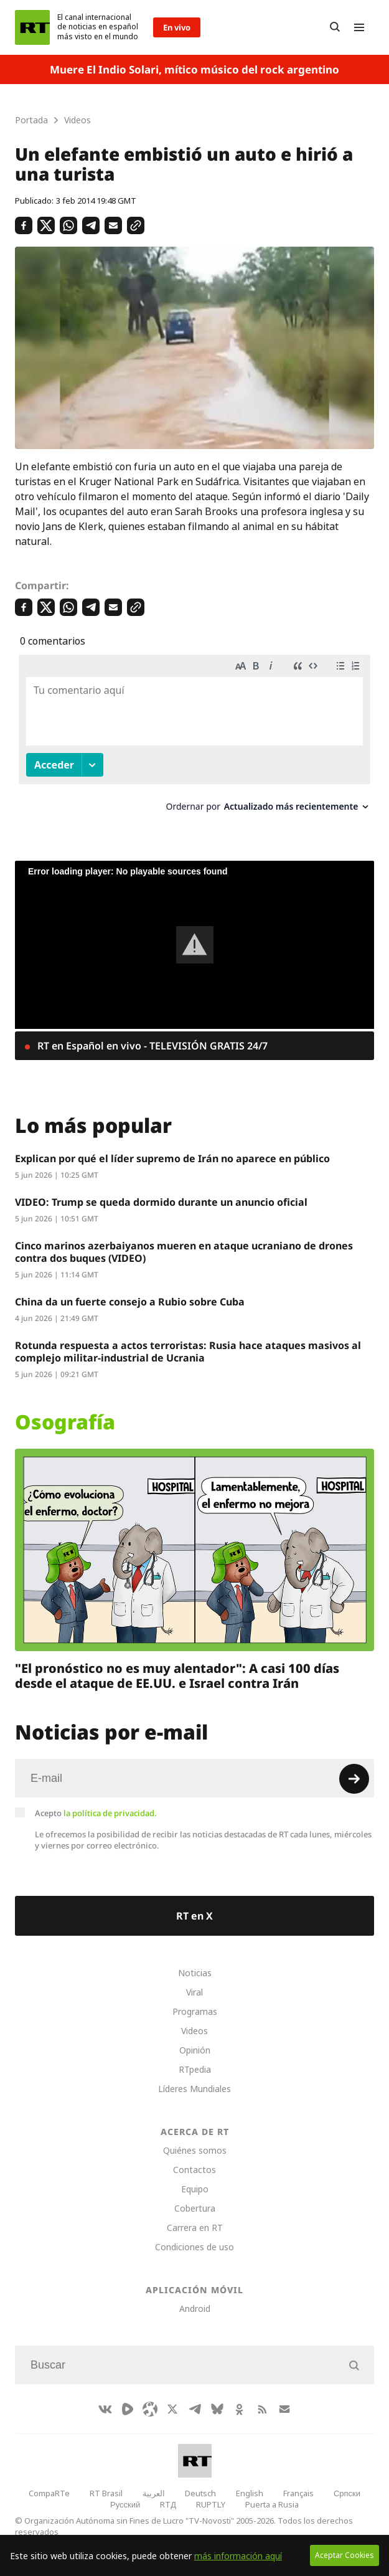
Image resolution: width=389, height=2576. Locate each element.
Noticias (195, 1972)
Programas (194, 2011)
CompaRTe (49, 2493)
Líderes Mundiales (194, 2088)
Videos (194, 2030)
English (249, 2493)
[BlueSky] (217, 2409)
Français (298, 2493)
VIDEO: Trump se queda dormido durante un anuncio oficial (161, 1202)
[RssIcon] (262, 2409)
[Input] (194, 1778)
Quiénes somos (195, 2150)
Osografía (65, 1422)
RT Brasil (106, 2493)
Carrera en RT (195, 2227)
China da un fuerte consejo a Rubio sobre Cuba (130, 1302)
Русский (125, 2504)
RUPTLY (210, 2504)
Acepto (96, 1813)
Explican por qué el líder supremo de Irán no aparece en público (172, 1158)
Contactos (194, 2169)
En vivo (176, 27)
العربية (154, 2493)
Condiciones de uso (194, 2246)
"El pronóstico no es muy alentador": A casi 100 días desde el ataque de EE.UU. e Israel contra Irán (177, 1675)
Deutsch (200, 2493)
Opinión (194, 2050)
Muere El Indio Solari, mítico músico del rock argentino (194, 69)
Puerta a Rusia (272, 2504)
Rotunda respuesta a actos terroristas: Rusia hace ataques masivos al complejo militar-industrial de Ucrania (188, 1351)
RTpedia (195, 2069)
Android (194, 2308)
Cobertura (194, 2208)
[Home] (32, 27)
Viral (194, 1992)
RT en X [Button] (194, 1916)
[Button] (335, 27)
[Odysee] (150, 2409)
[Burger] (359, 27)
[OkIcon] (240, 2409)
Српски (347, 2493)
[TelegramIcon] (195, 2409)
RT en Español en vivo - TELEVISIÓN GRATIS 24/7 (151, 1046)
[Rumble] (128, 2409)
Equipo (195, 2188)
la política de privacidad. (110, 1813)
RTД (168, 2504)
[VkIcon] (105, 2409)
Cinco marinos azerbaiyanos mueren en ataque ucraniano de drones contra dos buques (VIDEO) (184, 1252)
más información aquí (238, 2555)
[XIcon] (172, 2409)
